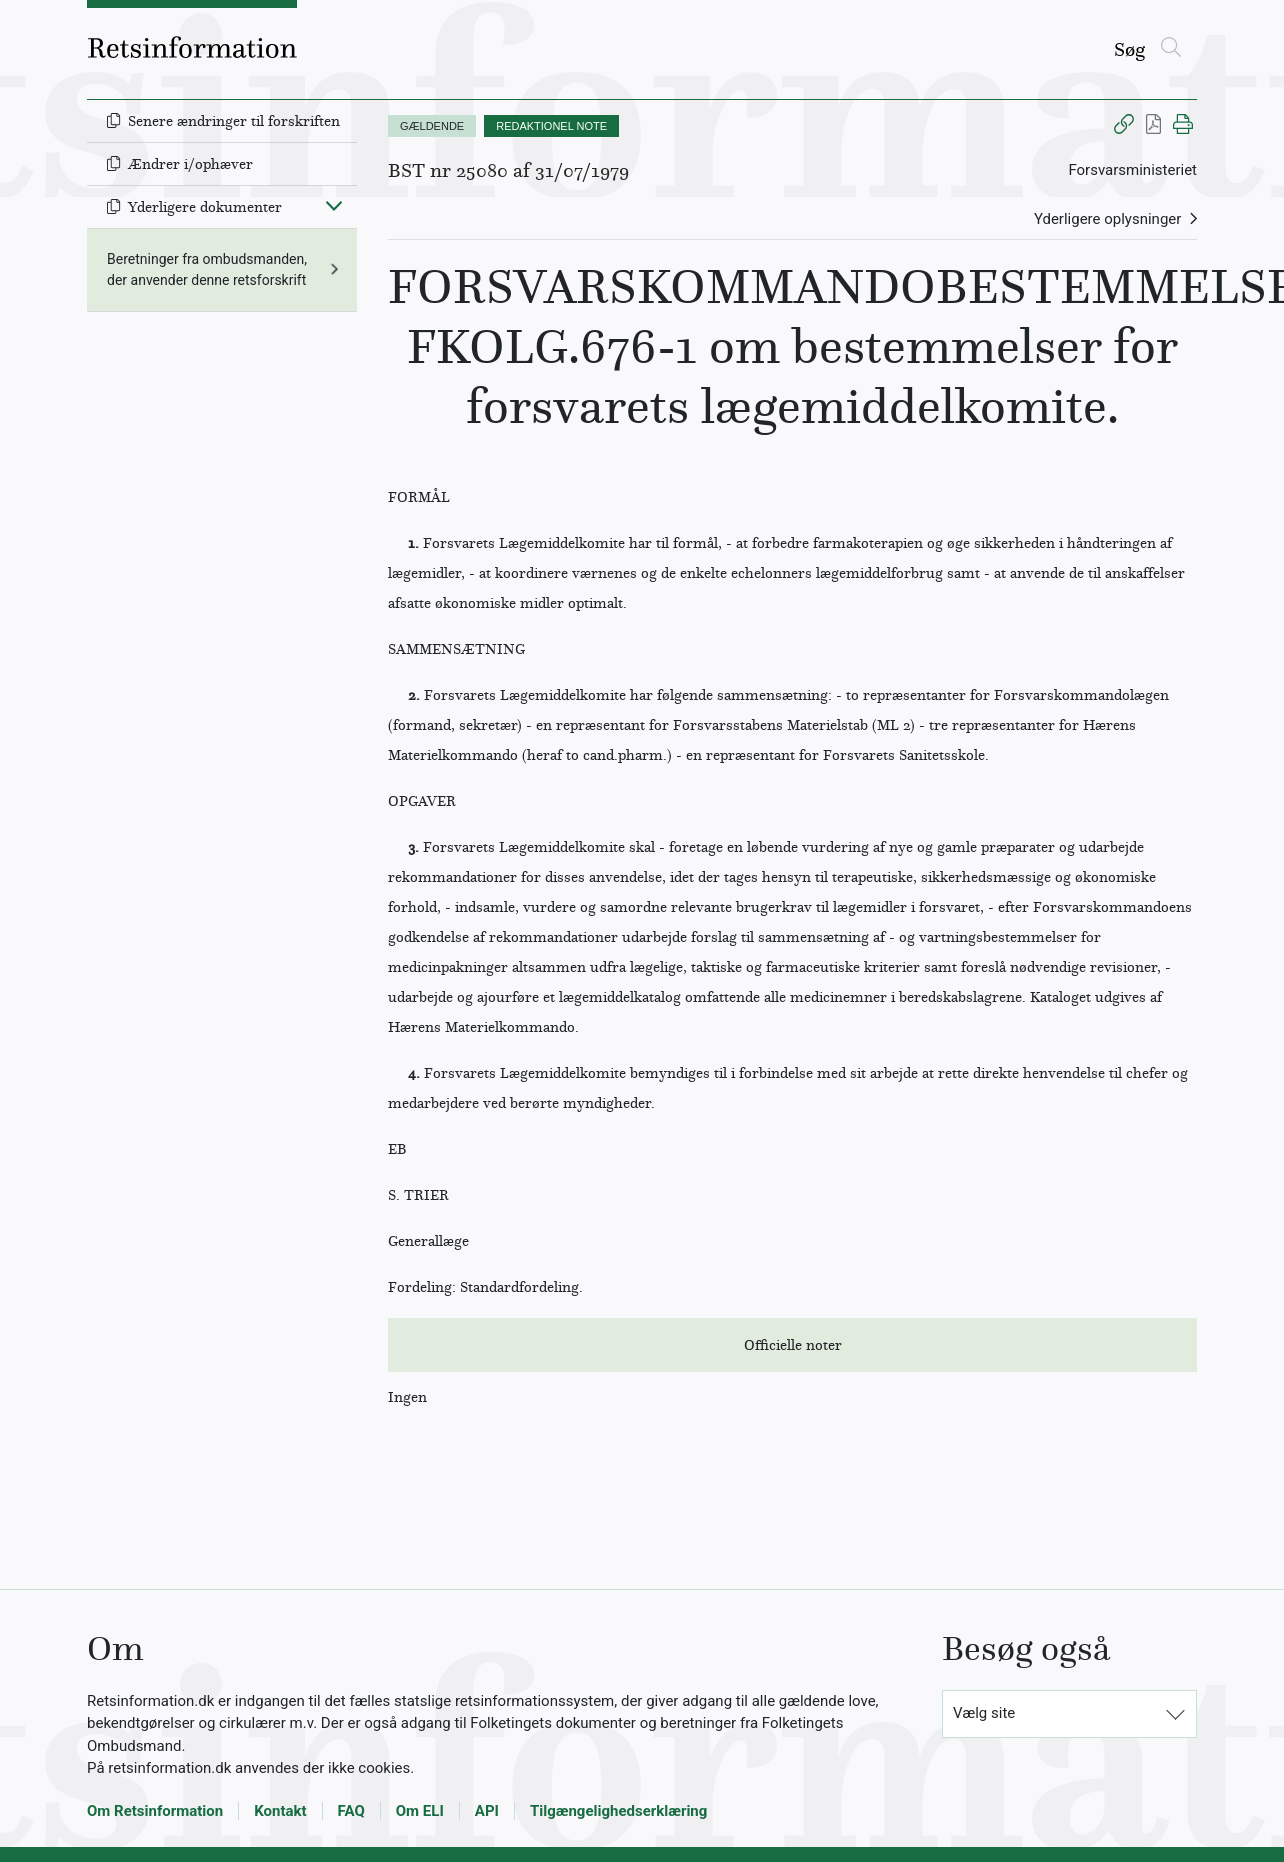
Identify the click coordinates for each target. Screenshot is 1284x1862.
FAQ (351, 1811)
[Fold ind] (334, 205)
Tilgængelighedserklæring (618, 1811)
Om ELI (420, 1811)
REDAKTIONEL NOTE (551, 126)
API (487, 1811)
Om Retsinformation (155, 1811)
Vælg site (984, 1713)
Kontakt (280, 1811)
